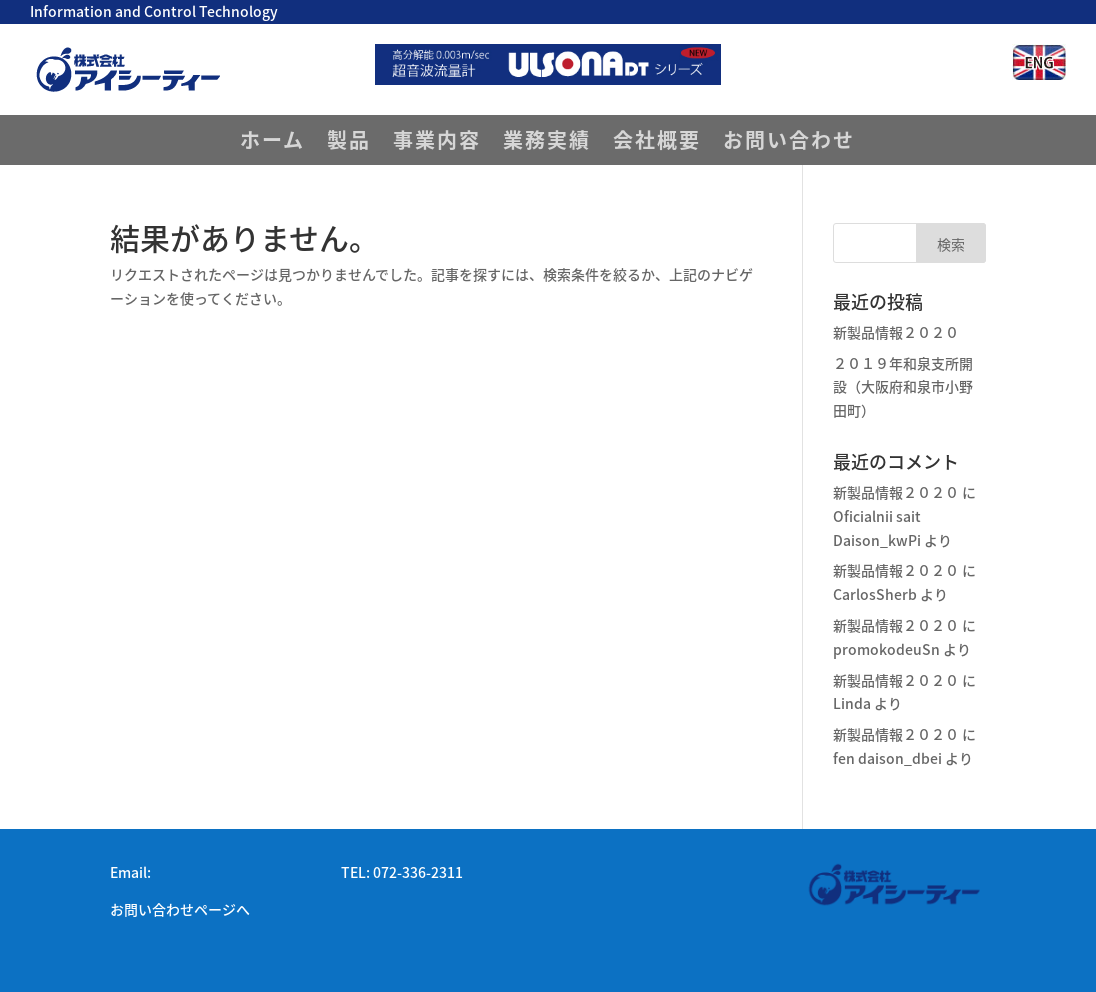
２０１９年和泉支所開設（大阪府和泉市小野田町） (903, 387)
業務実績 (547, 143)
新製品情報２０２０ (896, 332)
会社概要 (657, 143)
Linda (852, 703)
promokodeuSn (886, 649)
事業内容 (437, 143)
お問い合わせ (789, 143)
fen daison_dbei (887, 758)
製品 (349, 143)
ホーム (272, 143)
